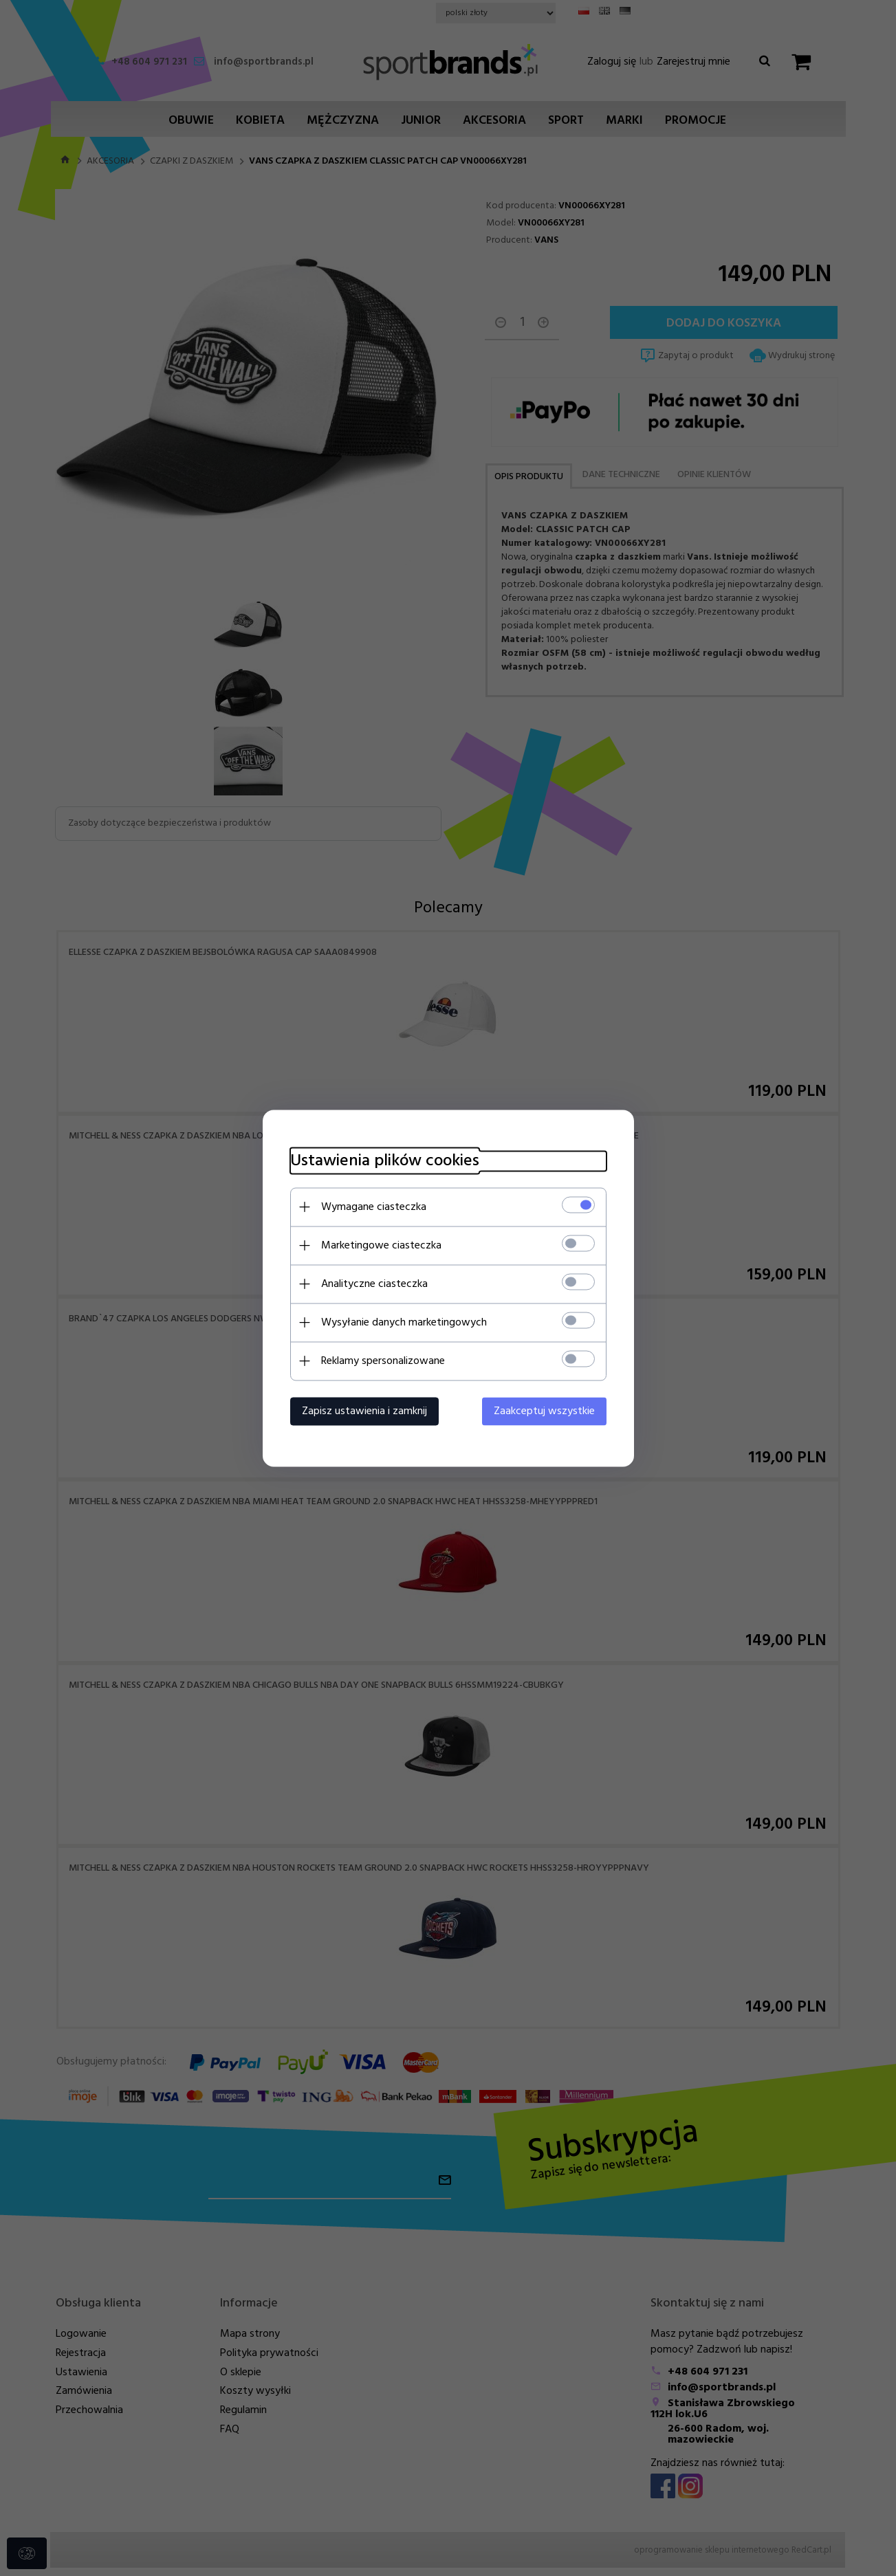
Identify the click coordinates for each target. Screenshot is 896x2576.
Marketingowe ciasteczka (381, 1245)
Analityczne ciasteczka (374, 1283)
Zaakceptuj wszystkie (544, 1411)
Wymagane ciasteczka (373, 1206)
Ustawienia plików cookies (384, 1161)
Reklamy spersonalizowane (383, 1360)
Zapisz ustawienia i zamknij (364, 1411)
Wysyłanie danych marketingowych (404, 1322)
